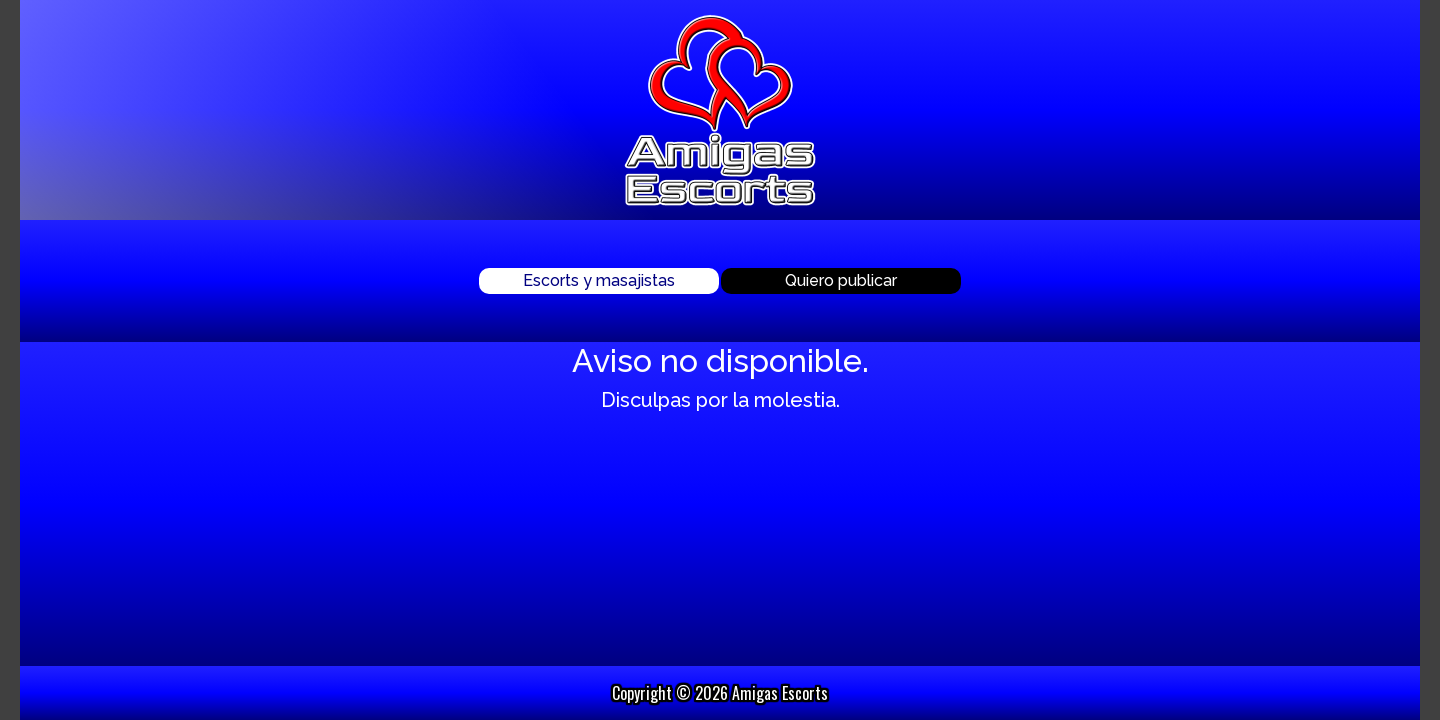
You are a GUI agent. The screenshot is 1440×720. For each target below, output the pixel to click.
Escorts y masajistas (599, 280)
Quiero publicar (841, 280)
